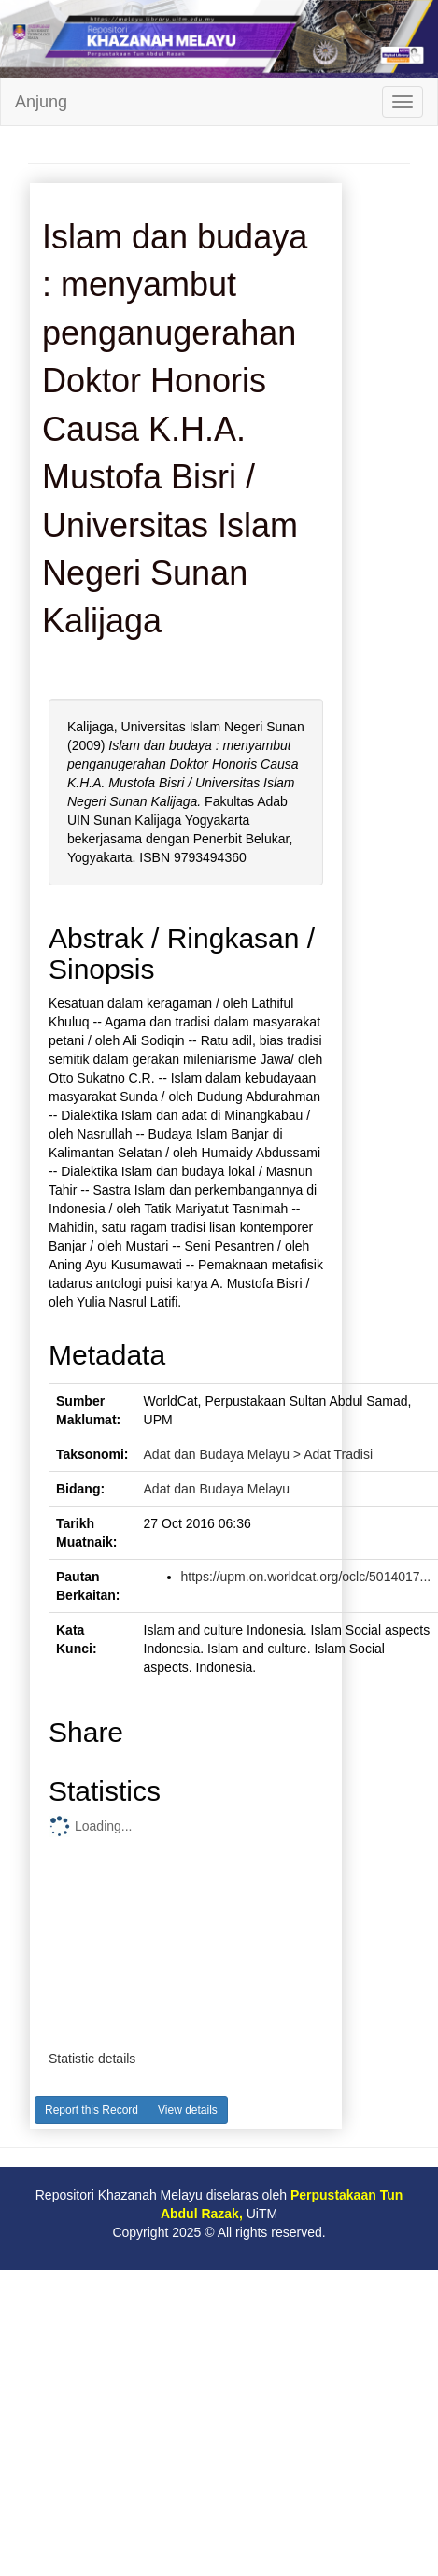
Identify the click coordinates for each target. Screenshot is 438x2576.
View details (188, 2109)
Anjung (41, 101)
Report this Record (91, 2109)
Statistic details (92, 2058)
